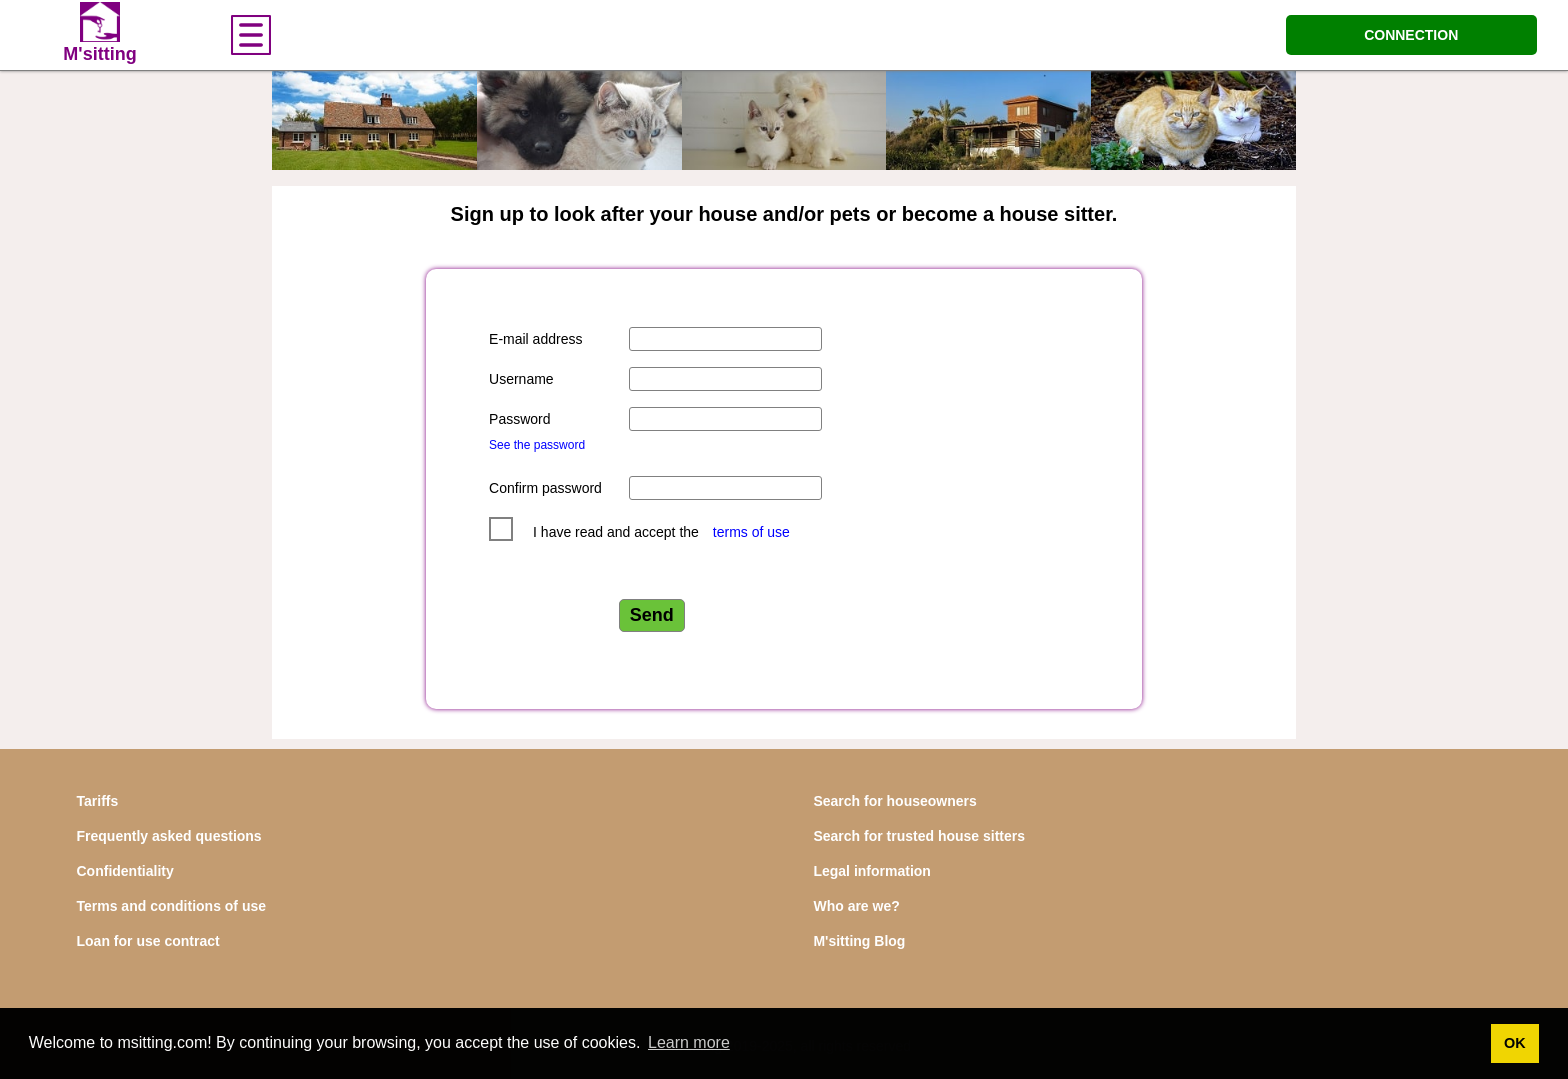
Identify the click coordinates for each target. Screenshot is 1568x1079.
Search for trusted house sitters (919, 836)
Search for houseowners (894, 801)
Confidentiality (125, 871)
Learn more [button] (689, 1042)
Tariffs (98, 801)
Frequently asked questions (169, 836)
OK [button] (1515, 1043)
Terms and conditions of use (172, 906)
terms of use (751, 532)
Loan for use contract (148, 941)
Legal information (871, 871)
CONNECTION (1411, 35)
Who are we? (856, 906)
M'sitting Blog (859, 941)
